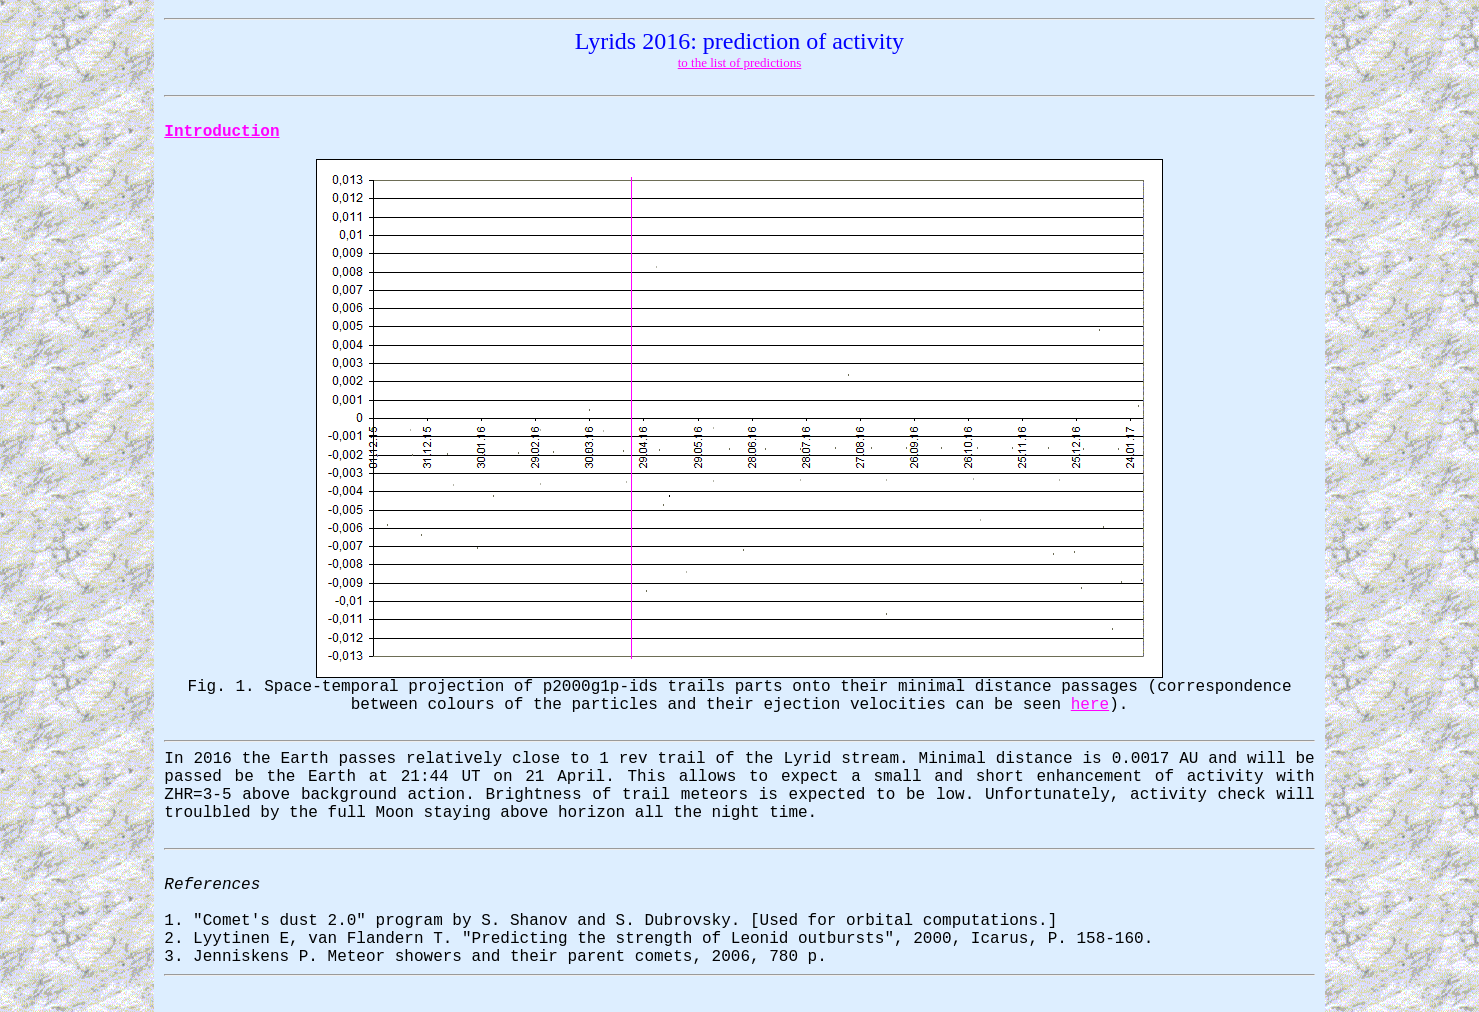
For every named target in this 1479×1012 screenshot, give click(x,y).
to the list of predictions (739, 62)
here (1090, 705)
